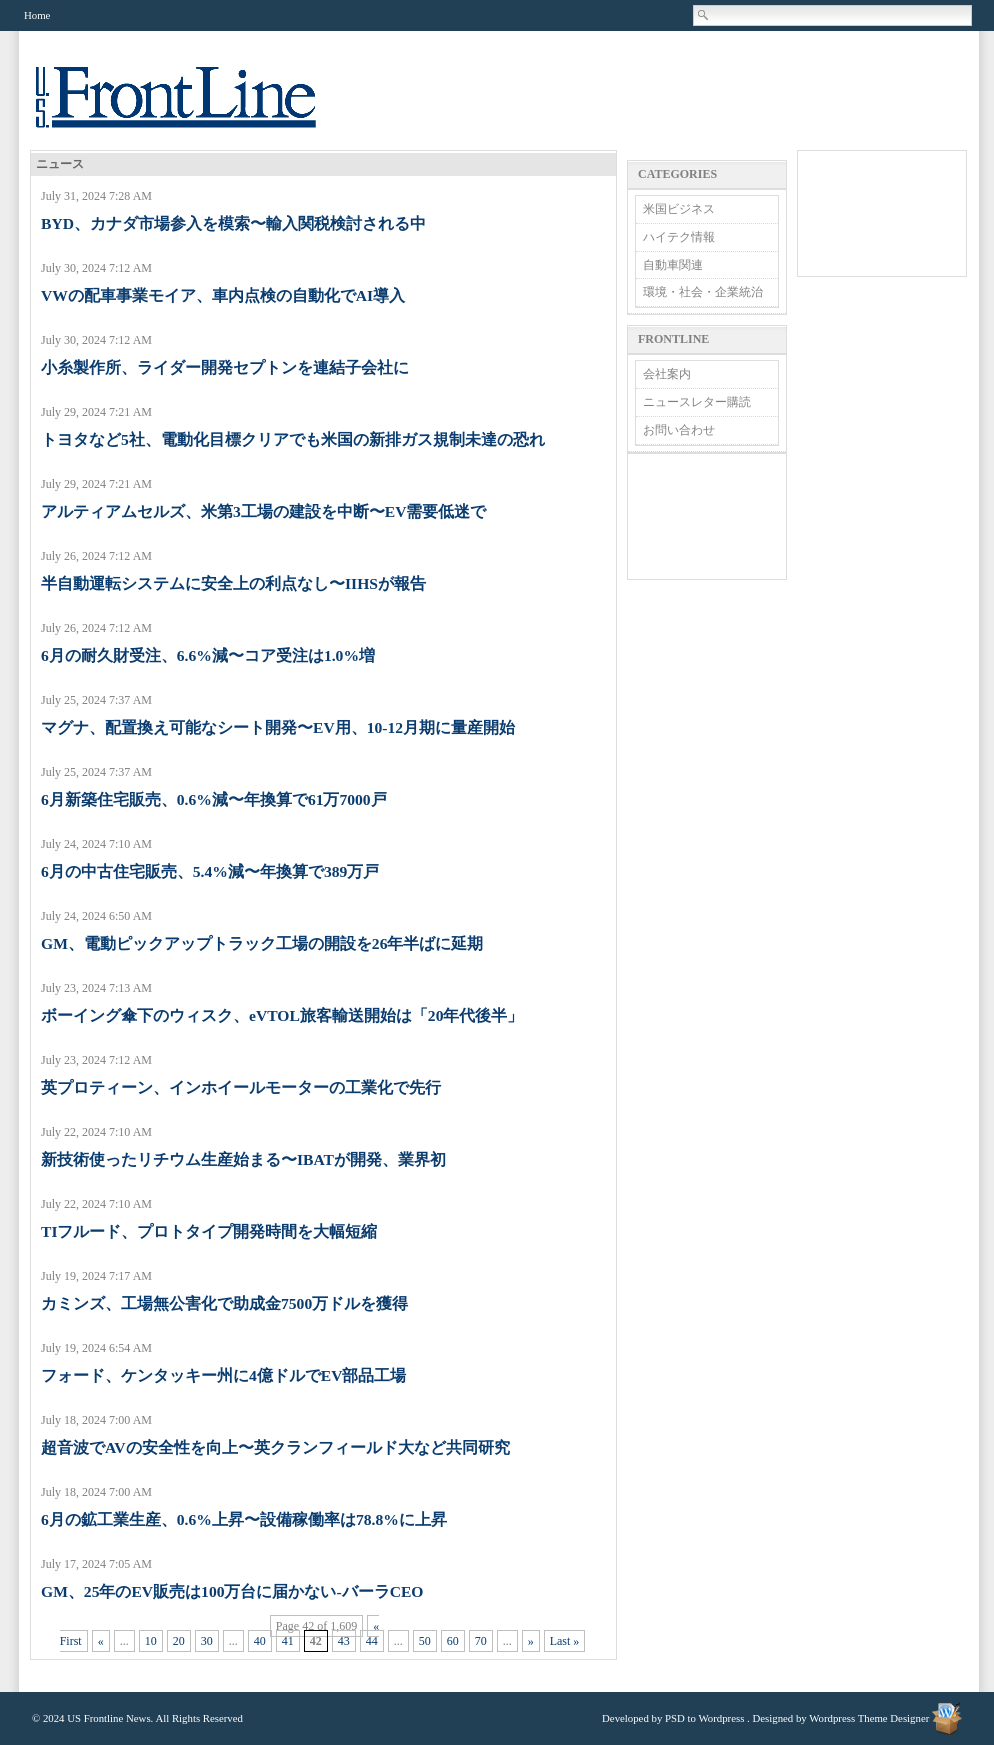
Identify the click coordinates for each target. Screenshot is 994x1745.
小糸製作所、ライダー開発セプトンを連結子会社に (225, 367)
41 (288, 1641)
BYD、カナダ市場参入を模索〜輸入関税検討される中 (233, 223)
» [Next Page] (531, 1641)
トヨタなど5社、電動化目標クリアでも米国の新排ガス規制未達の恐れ (293, 439)
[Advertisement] (707, 516)
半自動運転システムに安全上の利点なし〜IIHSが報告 (233, 583)
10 (151, 1641)
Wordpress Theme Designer (869, 1718)
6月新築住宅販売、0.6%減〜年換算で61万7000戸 (214, 799)
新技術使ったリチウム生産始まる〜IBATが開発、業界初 (243, 1159)
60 (453, 1641)
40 (260, 1641)
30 (207, 1641)
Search (704, 15)
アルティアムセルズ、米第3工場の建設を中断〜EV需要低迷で (263, 511)
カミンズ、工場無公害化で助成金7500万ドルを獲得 (224, 1303)
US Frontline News (196, 108)
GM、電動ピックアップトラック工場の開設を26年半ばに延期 (262, 943)
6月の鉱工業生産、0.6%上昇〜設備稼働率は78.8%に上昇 (244, 1519)
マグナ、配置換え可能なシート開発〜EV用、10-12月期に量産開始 (278, 727)
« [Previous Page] (101, 1641)
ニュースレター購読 (697, 402)
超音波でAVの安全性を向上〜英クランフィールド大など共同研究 (275, 1447)
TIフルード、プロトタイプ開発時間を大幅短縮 (209, 1231)
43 (344, 1641)
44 (372, 1641)
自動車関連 (673, 265)
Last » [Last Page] (565, 1641)
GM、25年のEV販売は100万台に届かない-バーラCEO (232, 1591)
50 (425, 1641)
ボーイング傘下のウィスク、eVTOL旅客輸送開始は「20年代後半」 (282, 1015)
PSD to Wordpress (704, 1718)
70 (481, 1641)
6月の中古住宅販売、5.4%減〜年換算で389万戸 (210, 871)
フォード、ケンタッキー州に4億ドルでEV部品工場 (223, 1375)
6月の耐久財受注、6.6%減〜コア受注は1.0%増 (208, 655)
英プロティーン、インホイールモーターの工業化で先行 (241, 1087)
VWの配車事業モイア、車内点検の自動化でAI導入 (223, 295)
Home (37, 15)
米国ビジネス (679, 209)
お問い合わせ (679, 430)
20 (179, 1641)
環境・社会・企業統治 (703, 292)
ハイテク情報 (679, 237)
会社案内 (667, 374)
